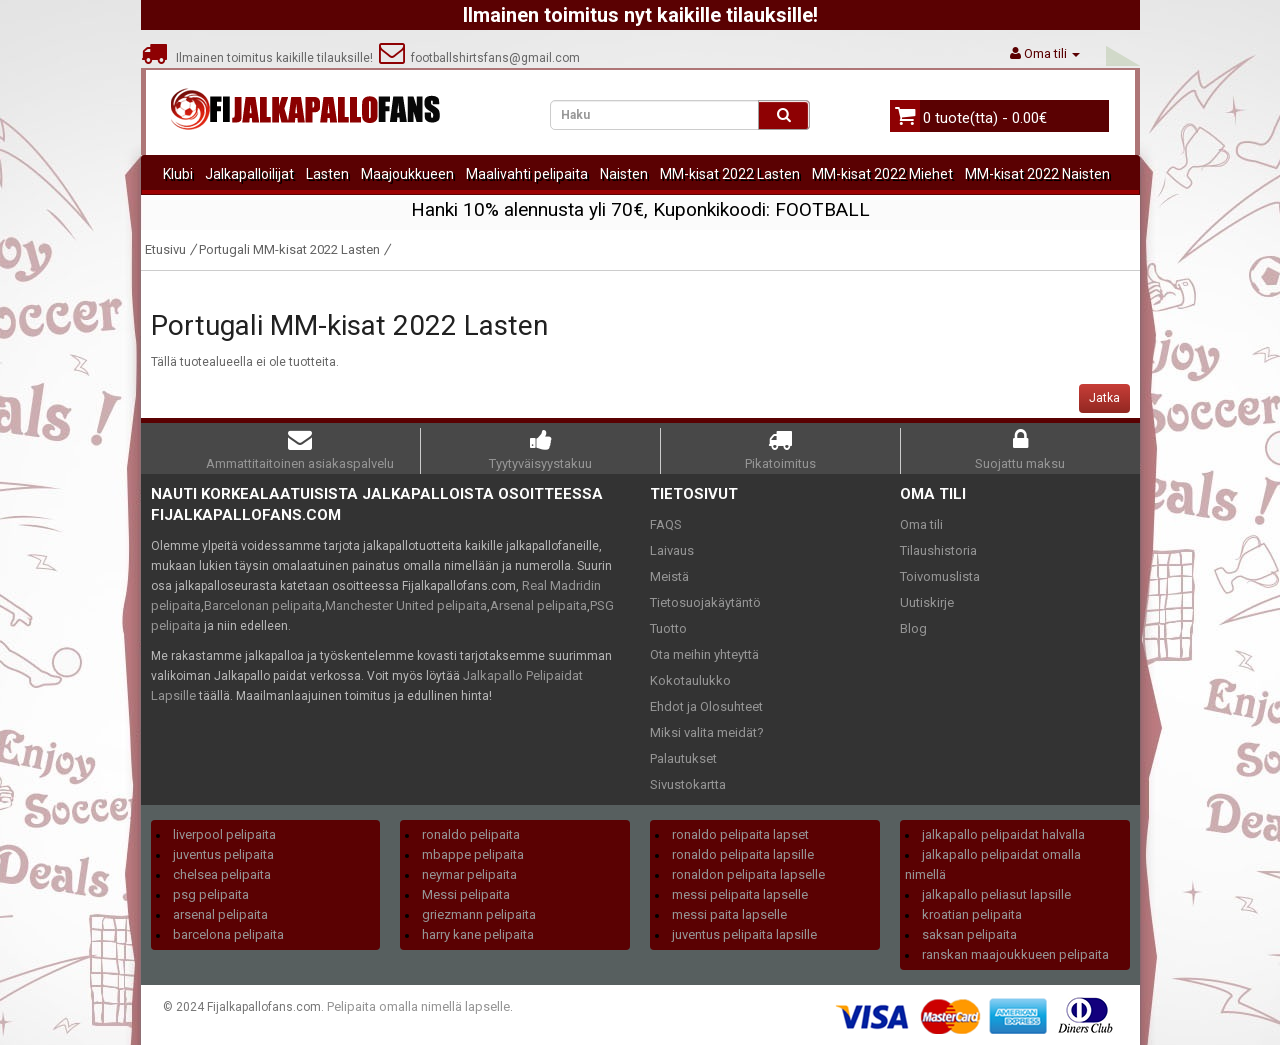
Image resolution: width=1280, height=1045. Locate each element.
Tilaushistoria (938, 550)
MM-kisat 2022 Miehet (882, 174)
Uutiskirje (927, 602)
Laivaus (672, 550)
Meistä (669, 576)
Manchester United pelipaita (406, 605)
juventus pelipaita (223, 854)
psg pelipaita (211, 894)
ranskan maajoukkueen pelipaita (1015, 954)
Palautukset (683, 758)
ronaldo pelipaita (471, 834)
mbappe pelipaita (473, 854)
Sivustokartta (688, 784)
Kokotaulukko (690, 680)
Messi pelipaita (466, 894)
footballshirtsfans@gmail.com (479, 58)
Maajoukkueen (407, 174)
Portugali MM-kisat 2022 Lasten (289, 249)
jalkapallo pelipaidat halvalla (1003, 834)
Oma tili (921, 524)
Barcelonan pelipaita (263, 605)
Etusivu (165, 249)
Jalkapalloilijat (249, 174)
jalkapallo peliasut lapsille (996, 894)
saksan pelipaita (969, 934)
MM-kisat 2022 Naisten (1037, 174)
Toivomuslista (940, 576)
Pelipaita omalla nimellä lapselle (418, 1006)
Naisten (624, 174)
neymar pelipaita (469, 874)
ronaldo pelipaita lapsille (743, 854)
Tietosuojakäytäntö (705, 602)
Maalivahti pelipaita (527, 174)
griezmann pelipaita (479, 914)
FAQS (666, 524)
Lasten (327, 174)
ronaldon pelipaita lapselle (748, 874)
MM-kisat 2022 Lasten (730, 174)
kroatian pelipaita (972, 914)
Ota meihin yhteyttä (704, 654)
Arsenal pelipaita (538, 605)
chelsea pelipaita (222, 874)
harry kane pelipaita (478, 934)
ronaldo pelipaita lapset (740, 834)
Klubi (178, 174)
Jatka (1104, 398)
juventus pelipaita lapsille (744, 934)
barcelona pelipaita (228, 934)
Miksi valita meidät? (707, 732)
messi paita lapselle (729, 914)
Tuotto (668, 628)
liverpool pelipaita (224, 834)
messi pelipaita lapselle (740, 894)
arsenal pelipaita (220, 914)
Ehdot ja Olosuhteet (706, 706)
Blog (913, 628)
